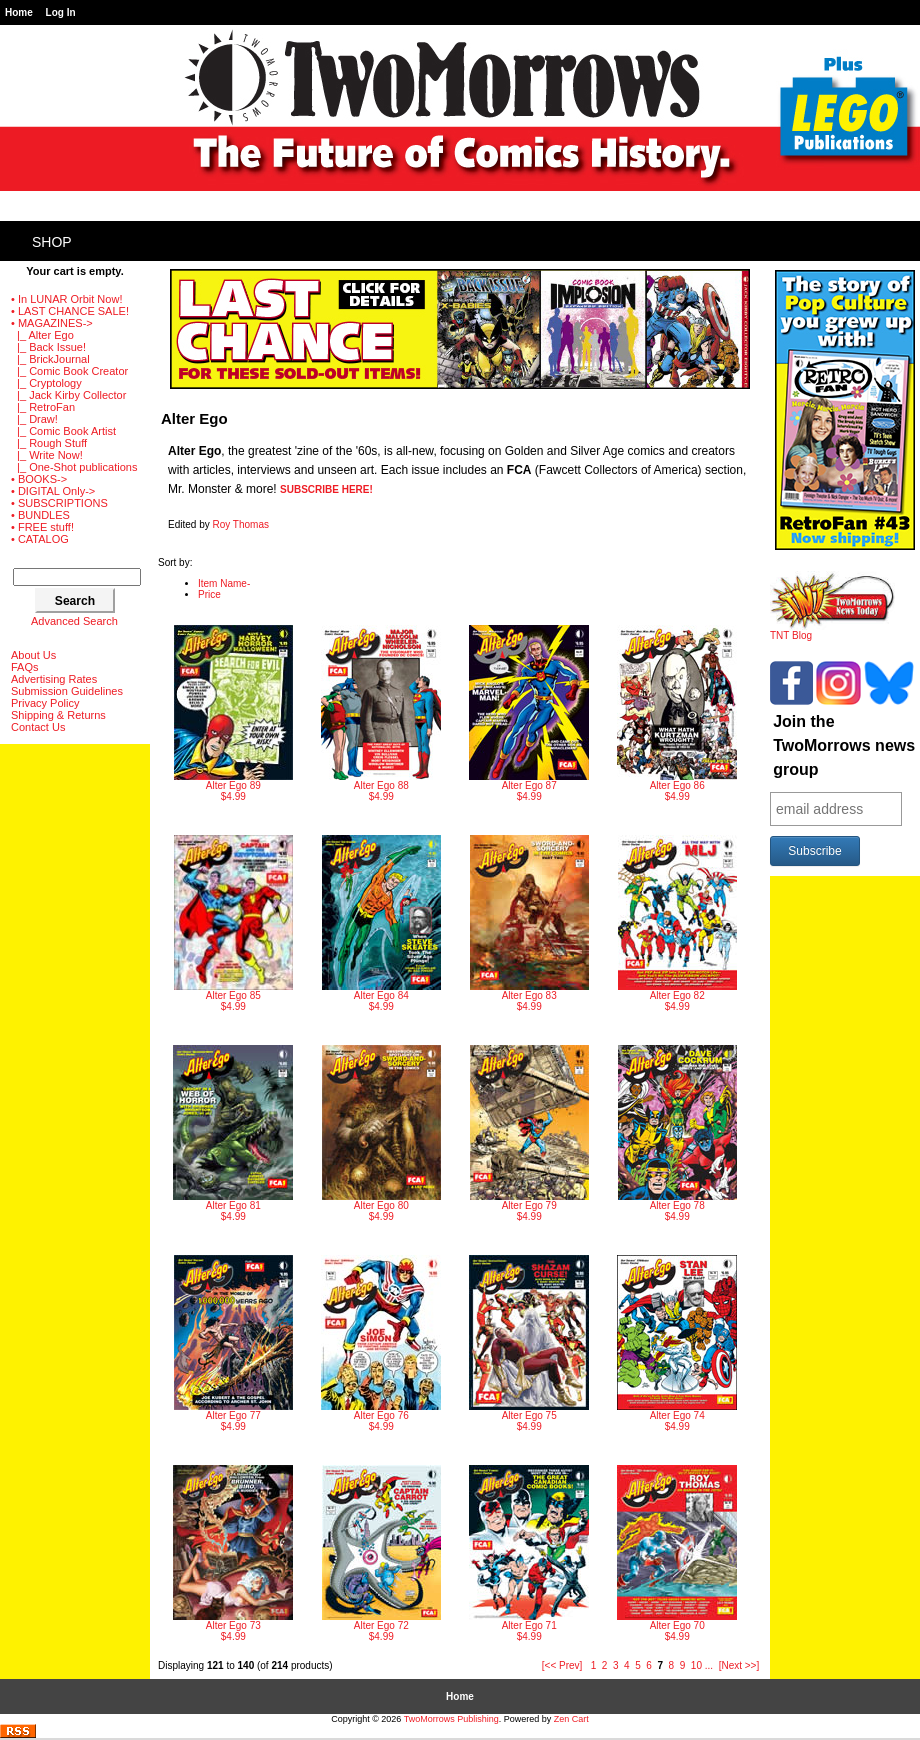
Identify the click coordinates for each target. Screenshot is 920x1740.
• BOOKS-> (39, 479)
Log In (61, 12)
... (709, 1665)
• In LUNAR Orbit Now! (66, 299)
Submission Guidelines (67, 691)
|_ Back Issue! (48, 347)
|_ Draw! (34, 419)
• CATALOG (40, 539)
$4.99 (233, 713)
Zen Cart (571, 1719)
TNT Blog (832, 631)
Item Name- (224, 583)
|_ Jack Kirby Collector (68, 395)
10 (696, 1665)
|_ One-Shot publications (74, 467)
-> (52, 323)
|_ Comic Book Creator (69, 371)
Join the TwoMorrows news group (844, 745)
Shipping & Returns (58, 715)
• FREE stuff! (42, 527)
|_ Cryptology (46, 383)
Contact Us (38, 727)
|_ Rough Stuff (49, 443)
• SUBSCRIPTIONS (59, 503)
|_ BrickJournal (50, 359)
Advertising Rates (54, 679)
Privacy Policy (45, 703)
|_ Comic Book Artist (63, 431)
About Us (33, 655)
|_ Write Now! (47, 455)
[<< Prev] (562, 1665)
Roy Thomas (240, 524)
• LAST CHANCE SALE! (70, 311)
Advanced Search (74, 621)
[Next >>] (739, 1665)
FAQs (25, 667)
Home (19, 12)
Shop (52, 242)
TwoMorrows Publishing (451, 1719)
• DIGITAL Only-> (53, 491)
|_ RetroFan (43, 407)
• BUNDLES (40, 515)
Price (209, 594)
